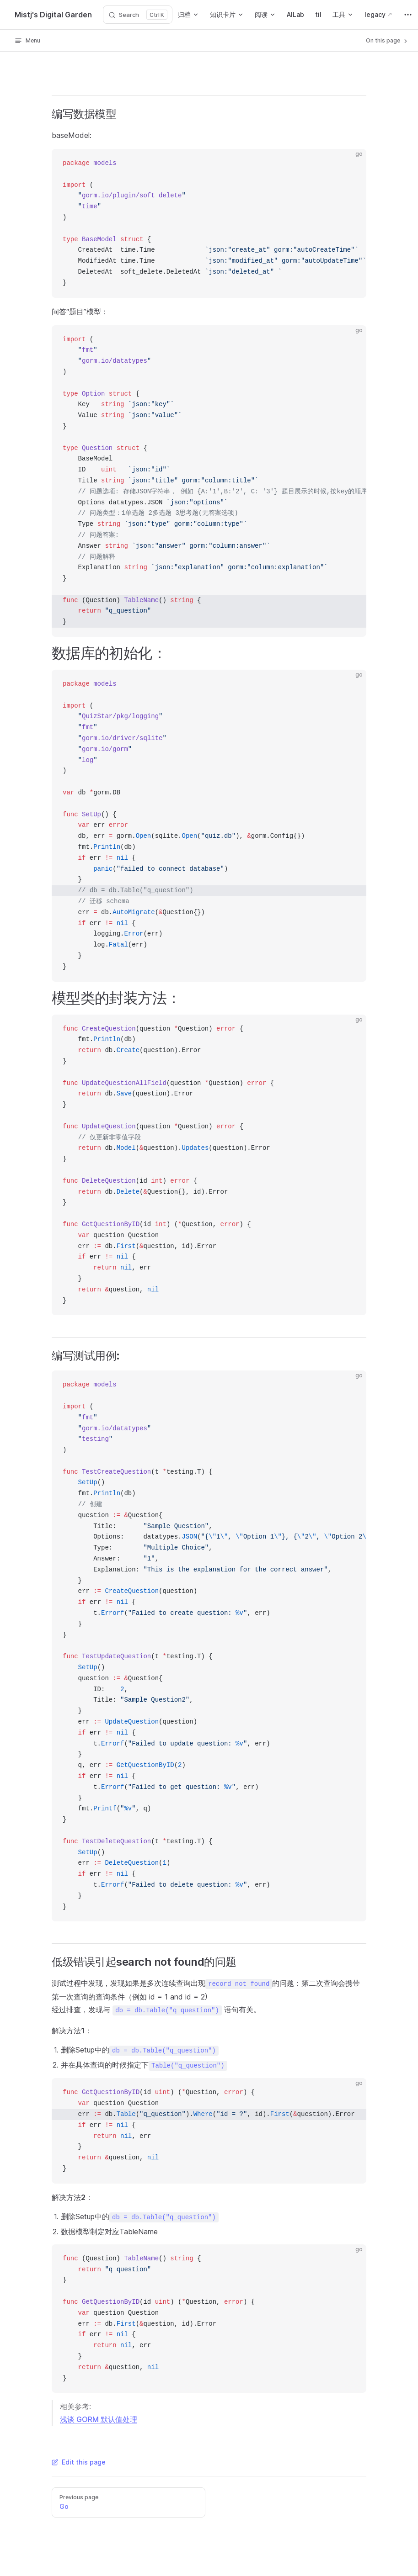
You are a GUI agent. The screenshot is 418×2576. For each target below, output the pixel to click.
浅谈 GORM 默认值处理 (98, 2419)
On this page (387, 40)
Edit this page (79, 2462)
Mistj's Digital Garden (53, 14)
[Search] (137, 14)
